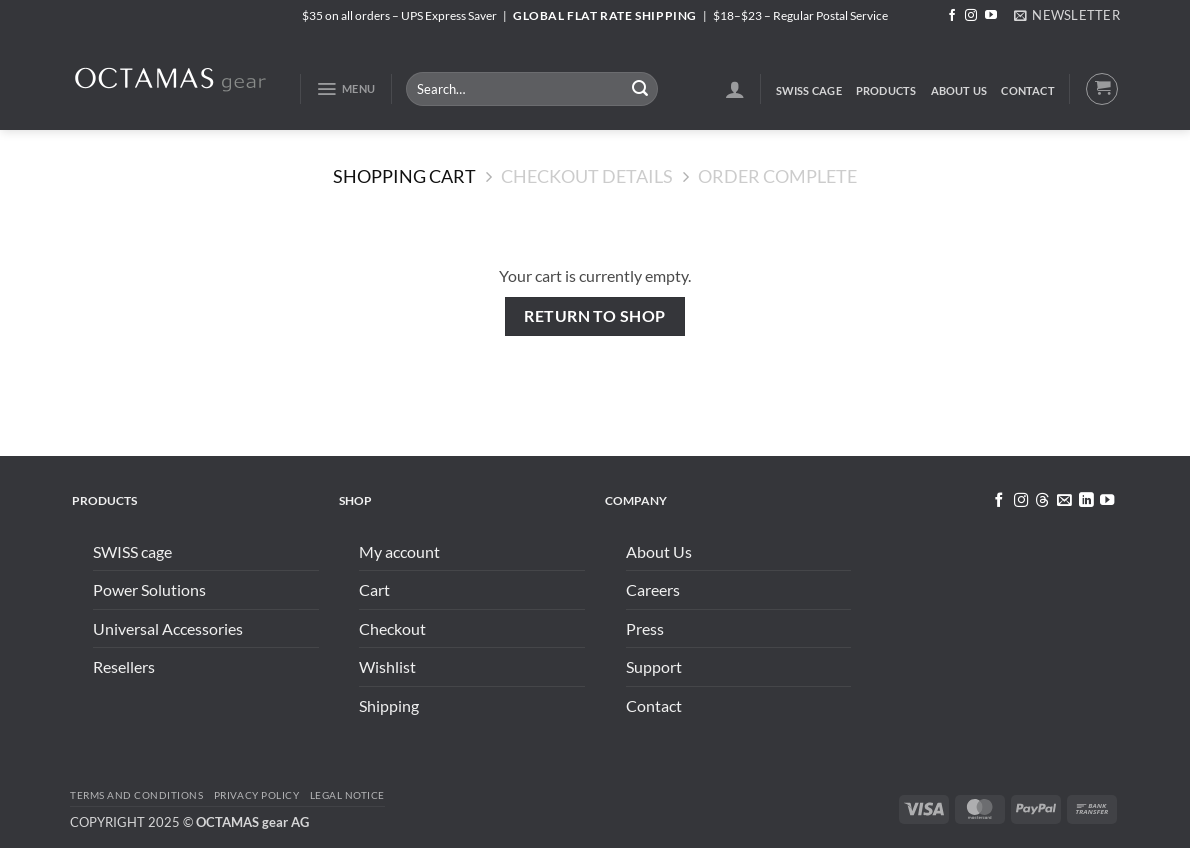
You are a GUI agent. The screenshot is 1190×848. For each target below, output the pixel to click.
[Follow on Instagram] (971, 16)
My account (399, 551)
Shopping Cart (404, 176)
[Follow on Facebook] (952, 16)
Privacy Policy (256, 795)
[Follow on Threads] (1042, 501)
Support (654, 666)
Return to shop (595, 316)
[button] (1067, 15)
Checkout (392, 628)
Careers (653, 589)
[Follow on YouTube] (991, 16)
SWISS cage (809, 90)
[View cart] (1102, 89)
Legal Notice (347, 795)
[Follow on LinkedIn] (1085, 501)
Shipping (389, 705)
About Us (959, 90)
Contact (1028, 90)
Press (645, 628)
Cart (374, 589)
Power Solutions (149, 589)
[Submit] (640, 89)
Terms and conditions (136, 795)
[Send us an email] (1064, 501)
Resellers (124, 666)
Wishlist (387, 666)
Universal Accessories (168, 628)
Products (886, 90)
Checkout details (587, 176)
